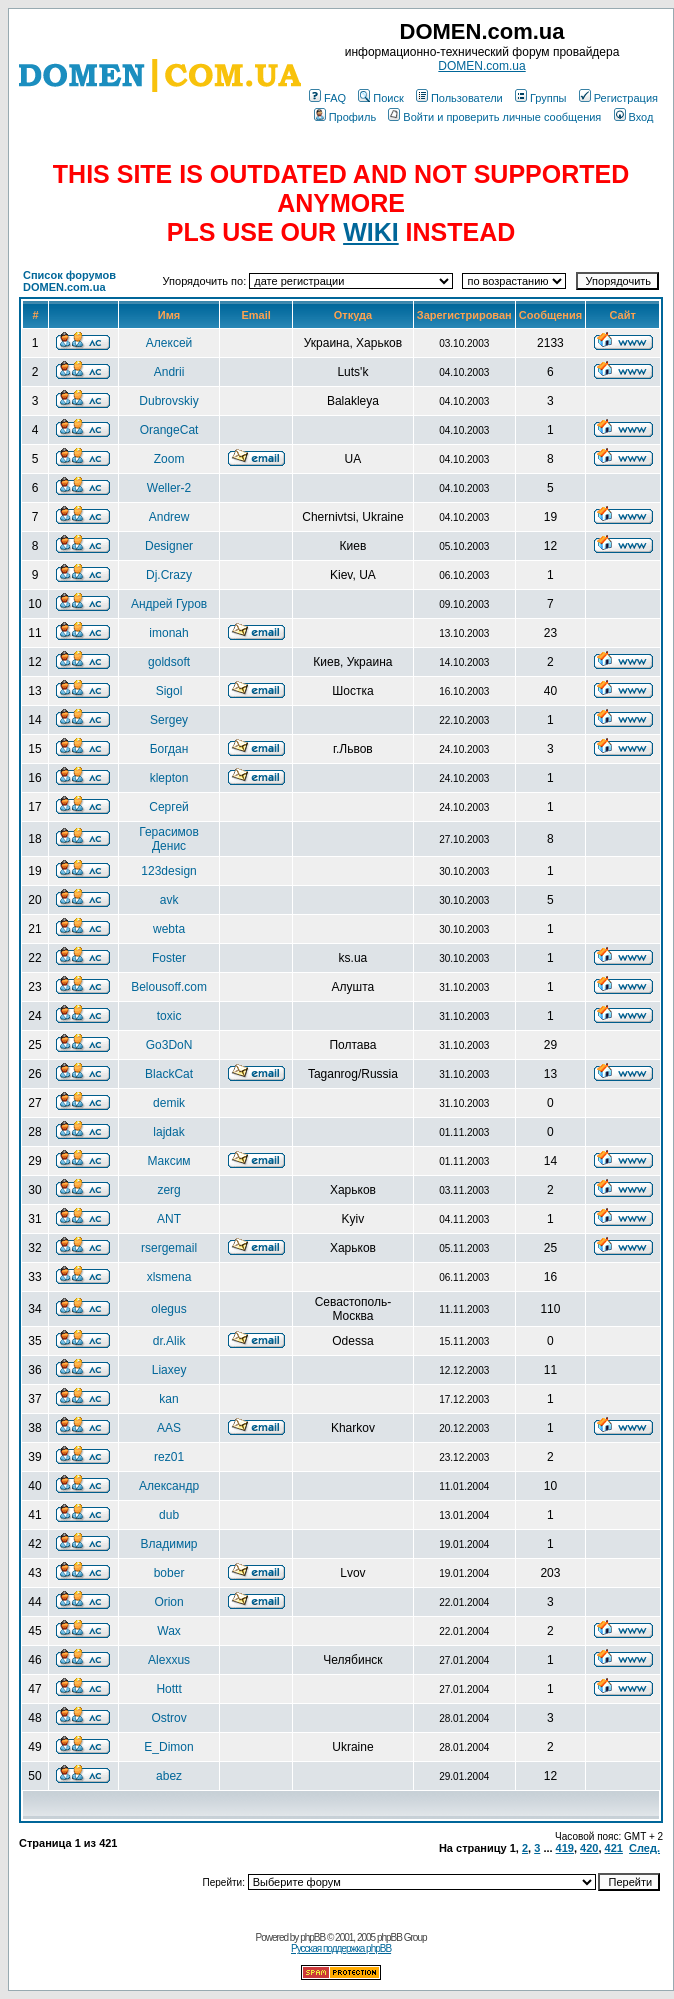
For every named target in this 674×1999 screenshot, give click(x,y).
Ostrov (168, 1718)
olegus (168, 1309)
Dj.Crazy (169, 575)
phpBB (312, 1937)
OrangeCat (169, 430)
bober (169, 1573)
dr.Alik (169, 1341)
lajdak (168, 1132)
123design (168, 871)
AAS (169, 1428)
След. (644, 1848)
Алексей (169, 343)
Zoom (169, 459)
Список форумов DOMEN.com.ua (69, 281)
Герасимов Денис (169, 839)
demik (169, 1103)
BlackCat (169, 1074)
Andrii (169, 372)
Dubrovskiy (168, 401)
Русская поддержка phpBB (341, 1948)
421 (614, 1848)
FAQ (327, 98)
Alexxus (169, 1660)
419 (565, 1848)
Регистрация (618, 98)
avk (169, 900)
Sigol (169, 691)
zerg (168, 1190)
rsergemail (169, 1248)
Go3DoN (169, 1045)
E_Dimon (168, 1747)
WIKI (371, 232)
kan (168, 1399)
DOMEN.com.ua (481, 66)
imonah (168, 633)
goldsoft (169, 662)
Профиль (345, 117)
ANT (169, 1219)
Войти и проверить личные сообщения (494, 117)
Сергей (169, 807)
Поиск (380, 98)
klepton (169, 778)
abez (169, 1776)
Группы (541, 98)
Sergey (169, 720)
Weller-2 (169, 488)
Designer (169, 546)
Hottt (168, 1689)
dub (169, 1515)
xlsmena (169, 1277)
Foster (169, 958)
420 (589, 1848)
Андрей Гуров (169, 604)
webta (169, 929)
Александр (169, 1486)
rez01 (169, 1457)
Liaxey (169, 1370)
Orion (168, 1602)
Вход (634, 117)
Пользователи (459, 98)
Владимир (169, 1544)
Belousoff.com (169, 987)
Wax (169, 1631)
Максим (168, 1161)
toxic (169, 1016)
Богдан (169, 749)
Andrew (169, 517)
